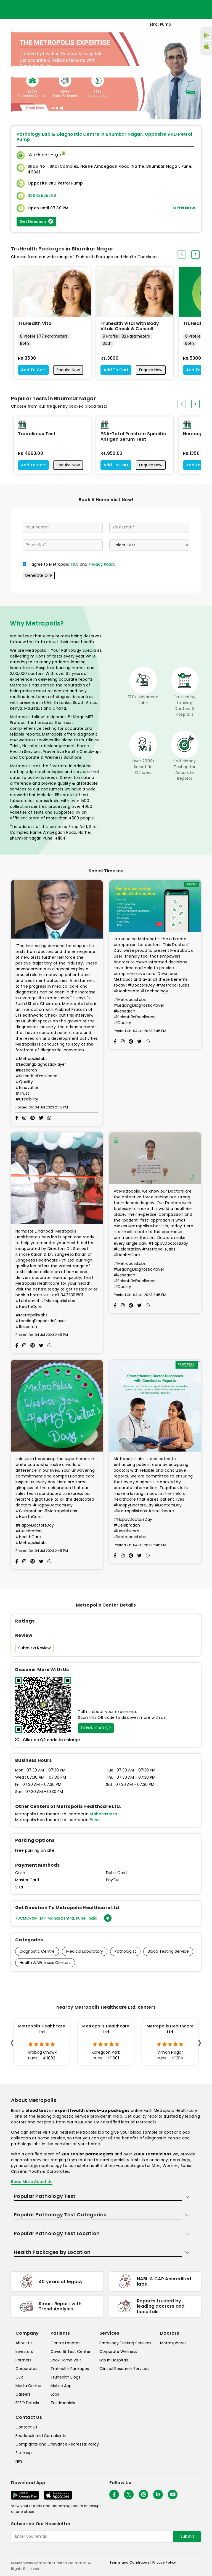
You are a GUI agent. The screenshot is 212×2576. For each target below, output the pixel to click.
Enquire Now (68, 370)
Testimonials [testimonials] (63, 2403)
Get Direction (36, 221)
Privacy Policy (101, 564)
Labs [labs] (55, 2394)
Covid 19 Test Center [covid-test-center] (71, 2351)
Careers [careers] (23, 2394)
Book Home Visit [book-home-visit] (66, 2360)
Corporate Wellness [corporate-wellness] (118, 2351)
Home (122, 153)
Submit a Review (34, 1648)
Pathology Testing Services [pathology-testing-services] (125, 2343)
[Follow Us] (114, 2494)
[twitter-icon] (129, 2494)
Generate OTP (38, 575)
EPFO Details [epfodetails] (27, 2403)
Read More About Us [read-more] (31, 2181)
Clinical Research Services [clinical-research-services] (124, 2368)
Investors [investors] (24, 2351)
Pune (95, 1820)
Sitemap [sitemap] (23, 2452)
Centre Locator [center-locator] (65, 2343)
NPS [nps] (18, 2461)
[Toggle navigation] (79, 71)
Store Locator (173, 153)
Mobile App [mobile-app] (61, 2385)
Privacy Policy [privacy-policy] (164, 2562)
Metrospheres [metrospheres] (173, 2343)
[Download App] (25, 2495)
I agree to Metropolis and (72, 564)
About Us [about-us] (24, 2343)
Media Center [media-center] (28, 2385)
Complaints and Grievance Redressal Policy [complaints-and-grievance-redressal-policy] (57, 2444)
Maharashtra (103, 1814)
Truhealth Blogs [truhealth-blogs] (65, 2377)
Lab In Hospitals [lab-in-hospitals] (114, 2360)
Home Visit (143, 153)
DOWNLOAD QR (96, 1728)
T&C (74, 564)
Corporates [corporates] (26, 2368)
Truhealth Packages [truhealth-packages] (70, 2368)
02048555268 (42, 195)
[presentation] (181, 254)
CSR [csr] (19, 2377)
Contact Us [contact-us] (26, 2427)
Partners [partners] (23, 2360)
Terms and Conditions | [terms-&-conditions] (130, 2562)
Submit (187, 2536)
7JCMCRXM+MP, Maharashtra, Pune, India (63, 1918)
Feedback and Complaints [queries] (40, 2435)
